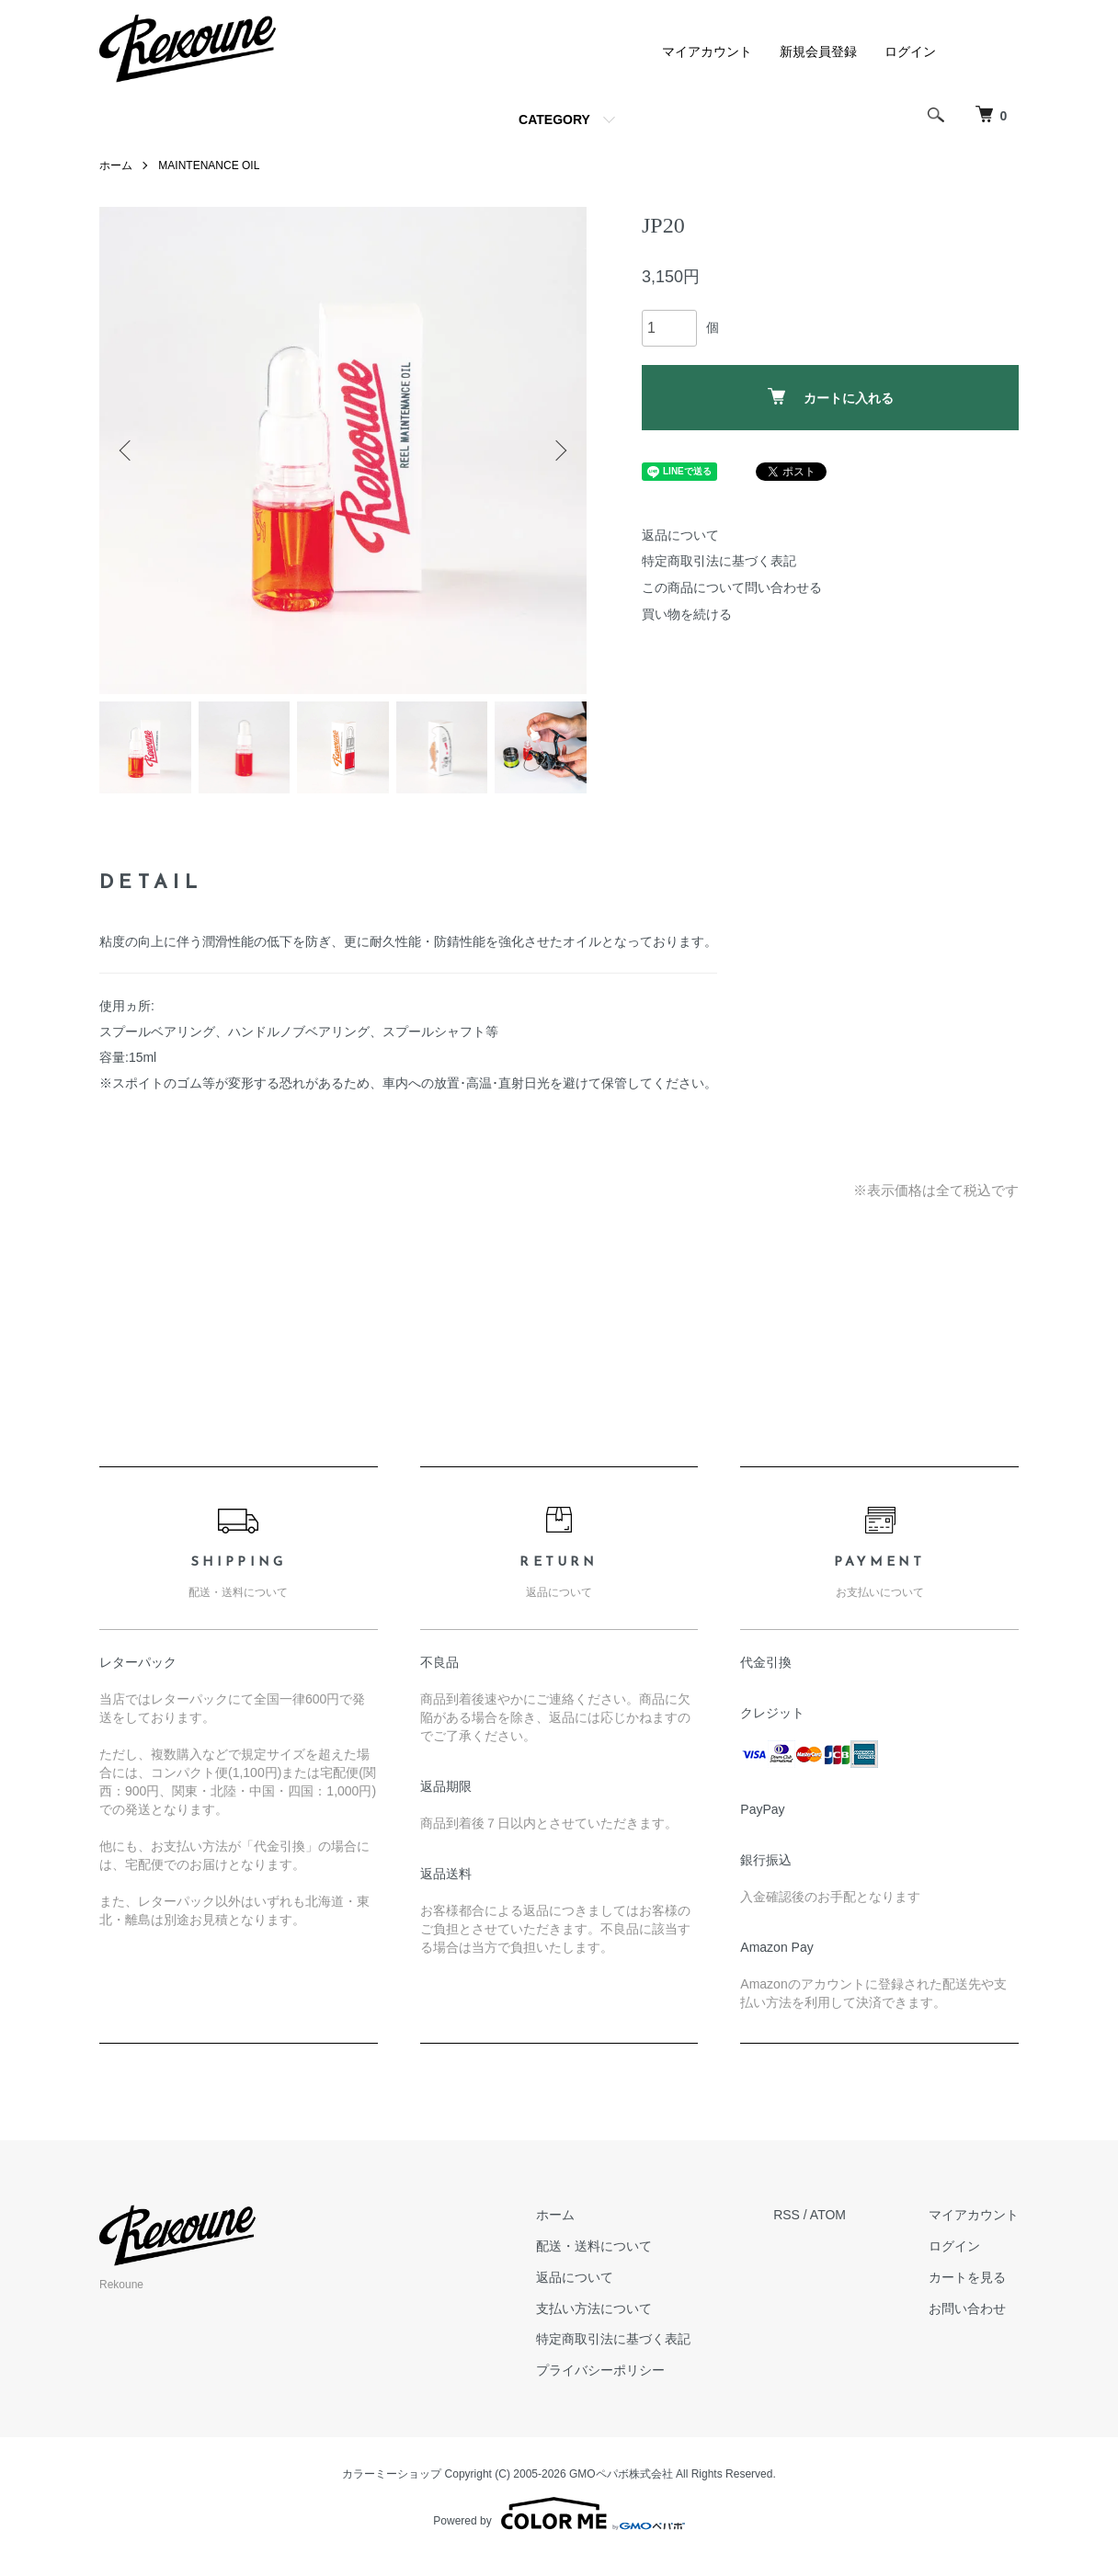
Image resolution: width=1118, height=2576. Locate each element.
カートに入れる (831, 396)
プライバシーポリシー (600, 2370)
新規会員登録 (818, 51)
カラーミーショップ (391, 2474)
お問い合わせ (967, 2308)
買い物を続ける (687, 614)
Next (559, 450)
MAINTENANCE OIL (208, 165)
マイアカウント (707, 51)
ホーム (115, 165)
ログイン (910, 51)
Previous (127, 450)
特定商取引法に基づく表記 (719, 560)
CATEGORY (554, 119)
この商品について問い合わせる (732, 587)
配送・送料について (594, 2246)
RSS (786, 2214)
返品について (680, 535)
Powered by (558, 2513)
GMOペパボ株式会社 (621, 2474)
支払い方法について (594, 2308)
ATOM (828, 2214)
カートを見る (967, 2277)
